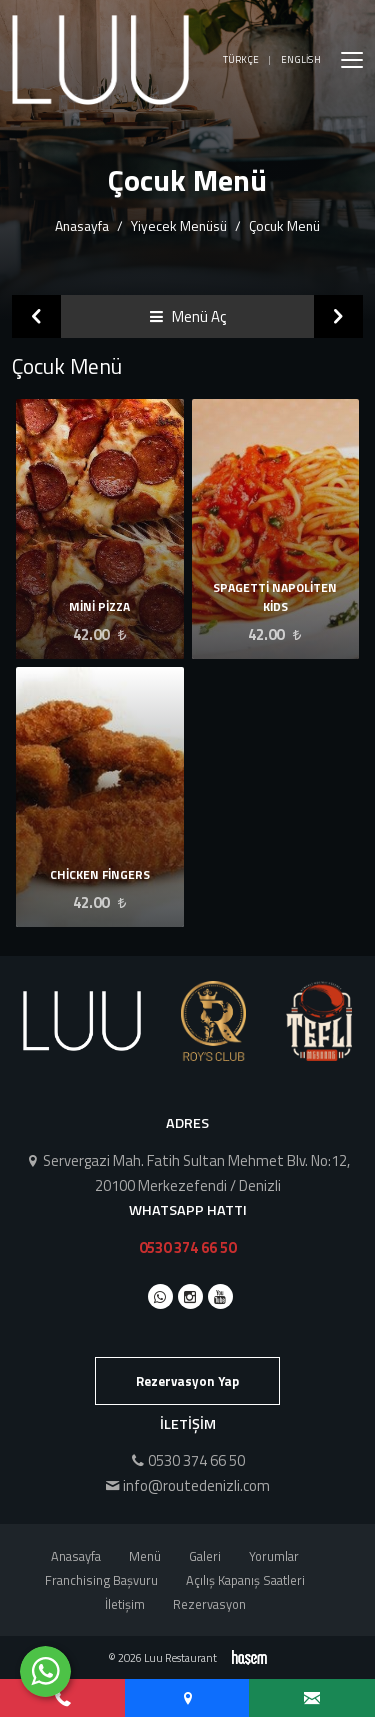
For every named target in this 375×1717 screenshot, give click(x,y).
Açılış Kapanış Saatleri (245, 1580)
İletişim (125, 1604)
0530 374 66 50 (187, 1247)
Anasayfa (82, 225)
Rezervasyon (209, 1604)
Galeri (205, 1556)
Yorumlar (274, 1556)
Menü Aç (187, 316)
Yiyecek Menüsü (179, 225)
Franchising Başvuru (101, 1580)
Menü (145, 1556)
